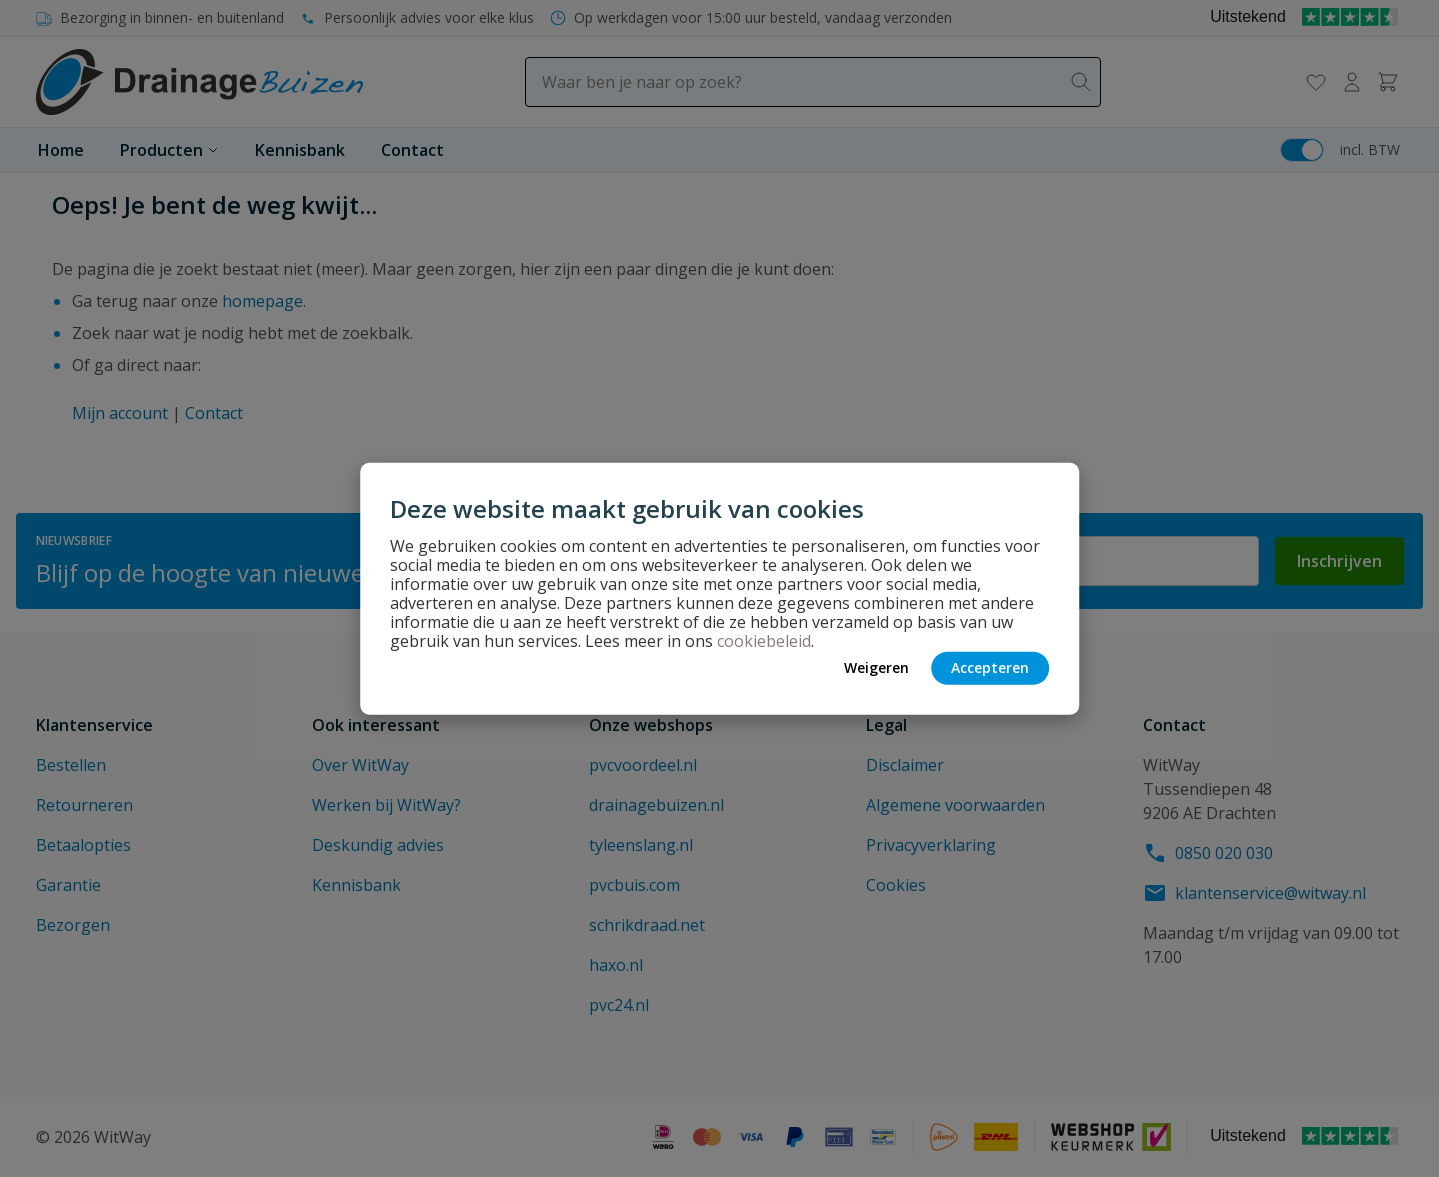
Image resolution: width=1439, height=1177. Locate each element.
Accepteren (990, 667)
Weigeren (876, 667)
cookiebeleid (764, 640)
